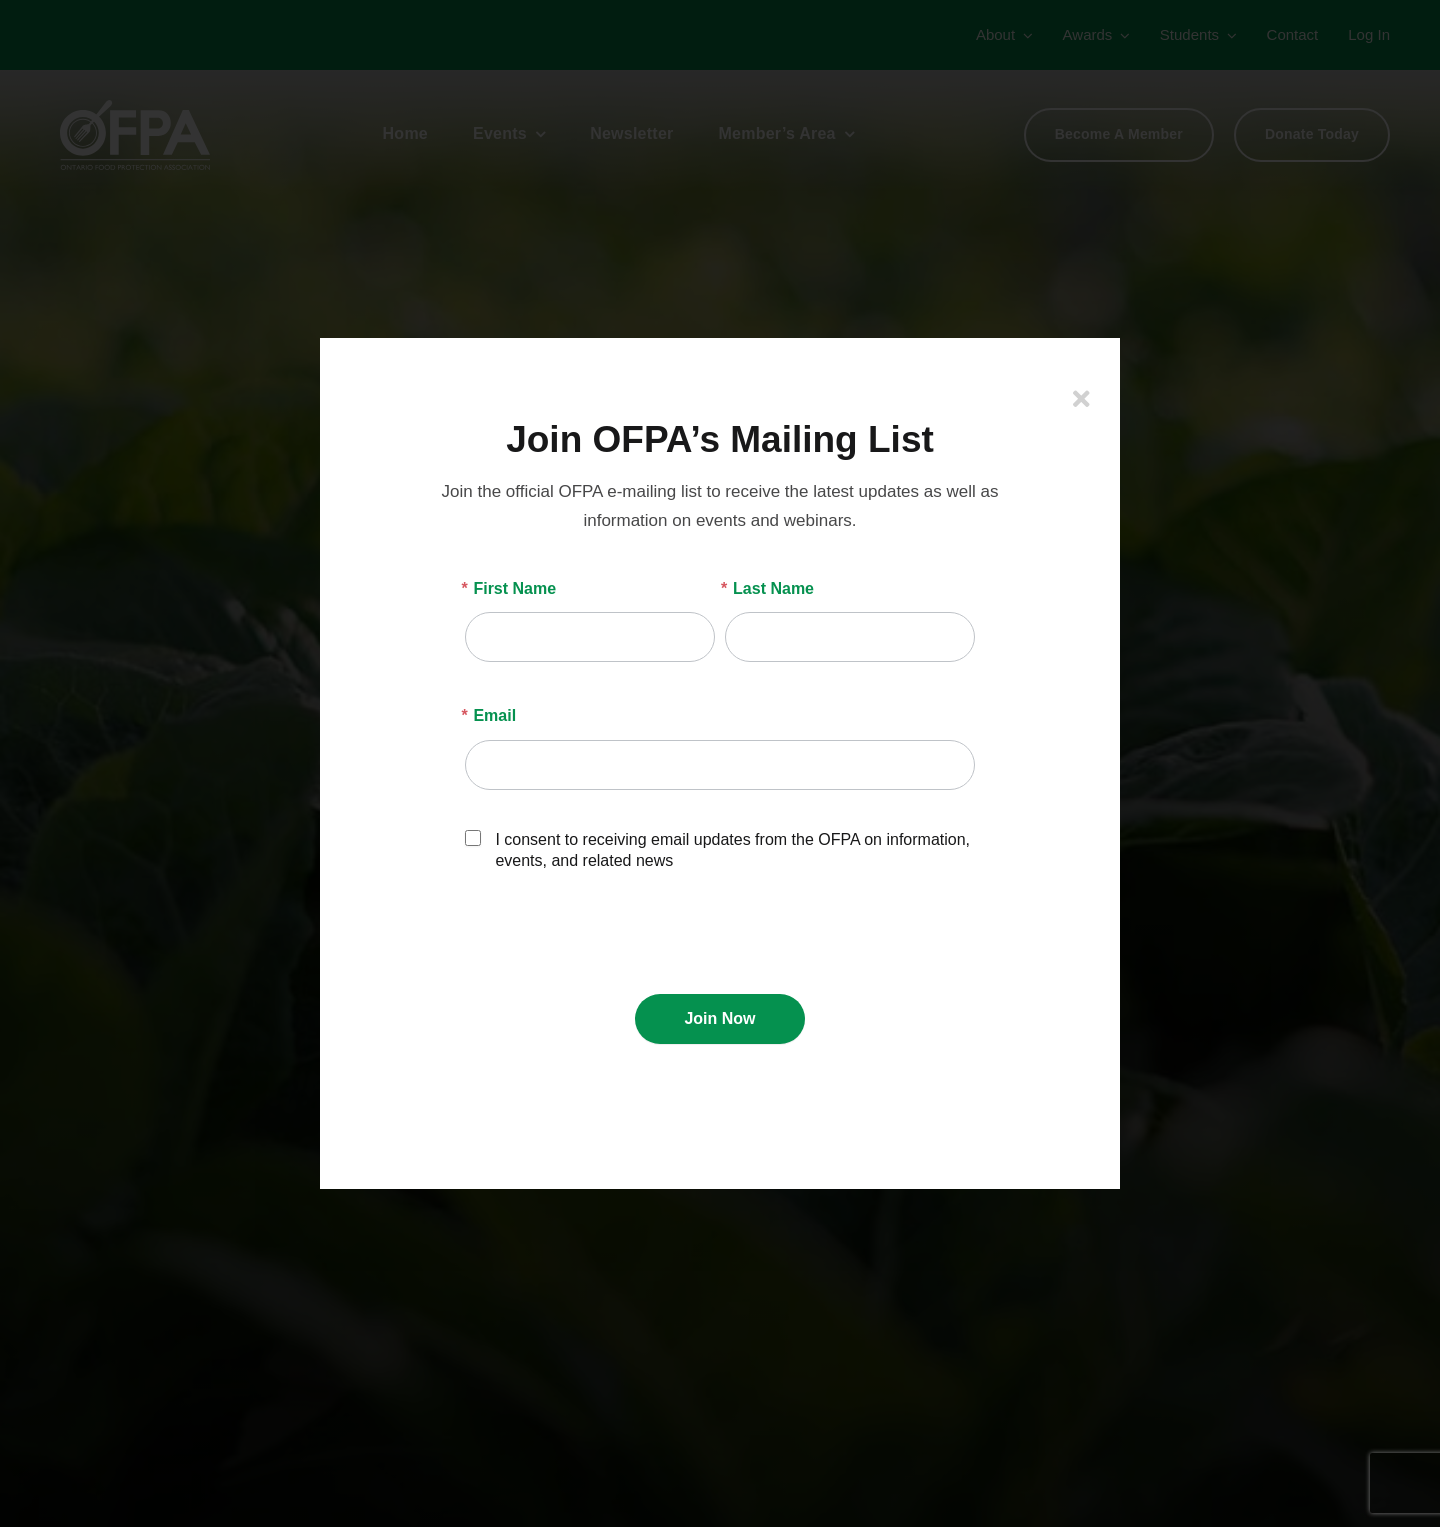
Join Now (719, 1018)
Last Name (769, 588)
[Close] (1081, 399)
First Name (510, 588)
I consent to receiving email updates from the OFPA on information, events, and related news (717, 849)
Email (490, 715)
